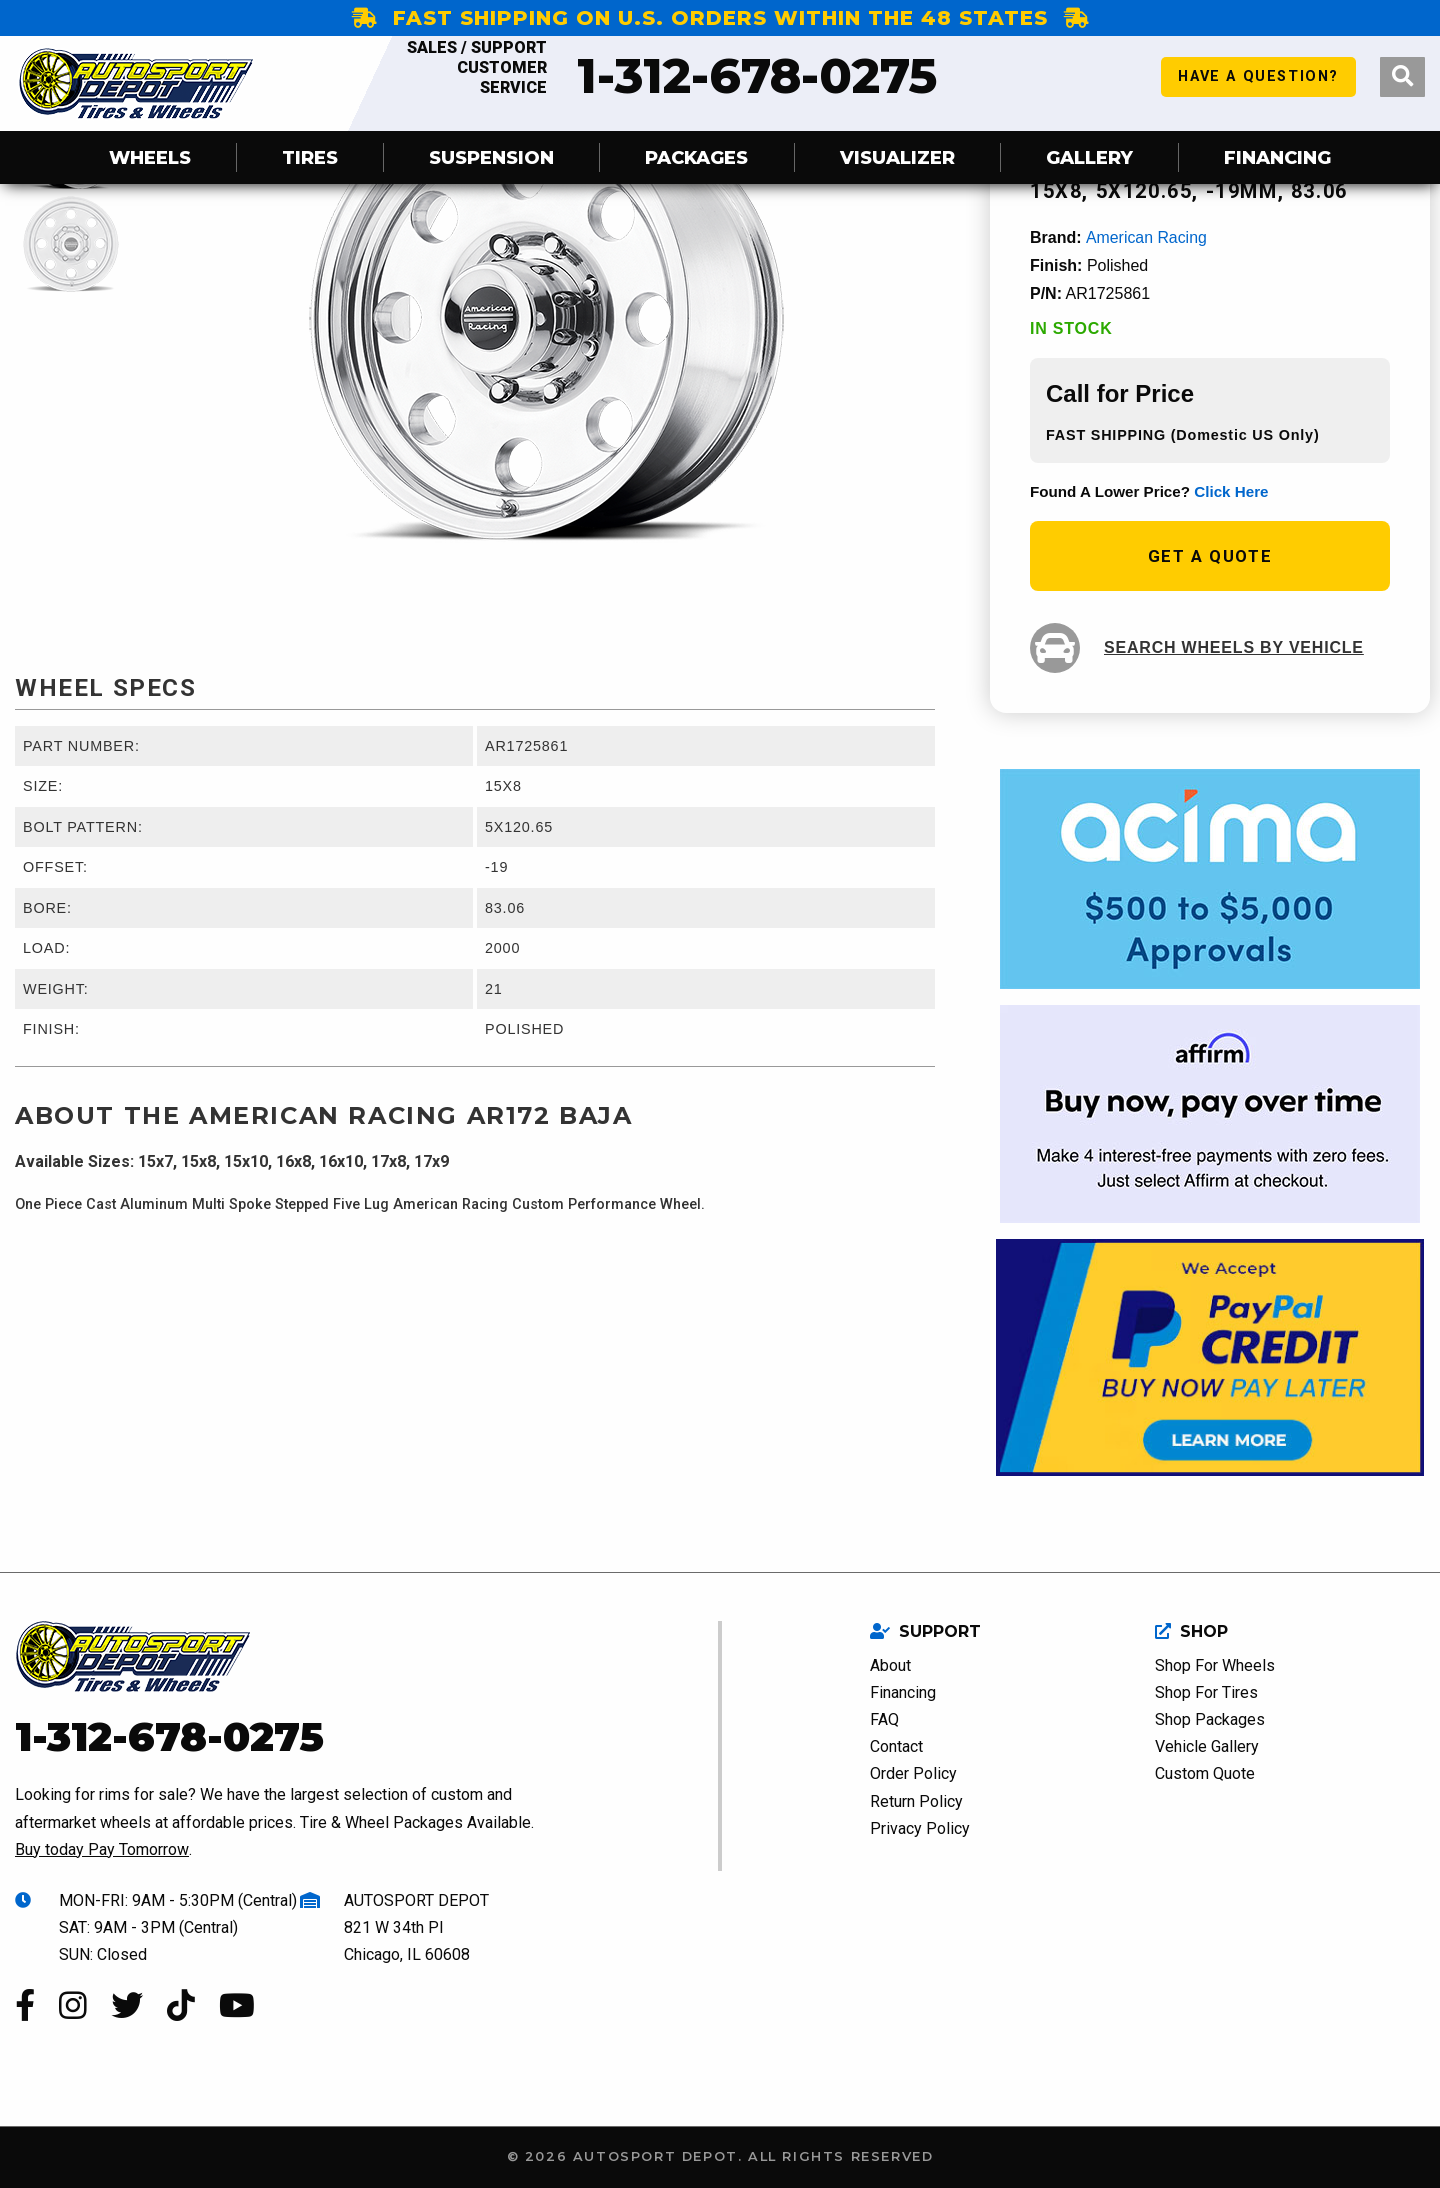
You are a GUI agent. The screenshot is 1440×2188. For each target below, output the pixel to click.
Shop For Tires (1206, 1691)
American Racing (1146, 237)
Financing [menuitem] (1277, 157)
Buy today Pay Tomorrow (102, 1848)
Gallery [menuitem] (1089, 157)
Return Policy (916, 1800)
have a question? (1258, 82)
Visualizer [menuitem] (897, 157)
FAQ (884, 1718)
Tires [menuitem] (310, 157)
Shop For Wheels (1215, 1664)
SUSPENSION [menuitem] (491, 157)
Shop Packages (1210, 1718)
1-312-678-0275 (664, 76)
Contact (896, 1746)
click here (1231, 490)
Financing (903, 1691)
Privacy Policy (920, 1827)
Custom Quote (1205, 1773)
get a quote (1210, 555)
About (890, 1664)
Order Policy (913, 1773)
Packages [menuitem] (696, 157)
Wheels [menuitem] (150, 157)
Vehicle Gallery (1207, 1746)
